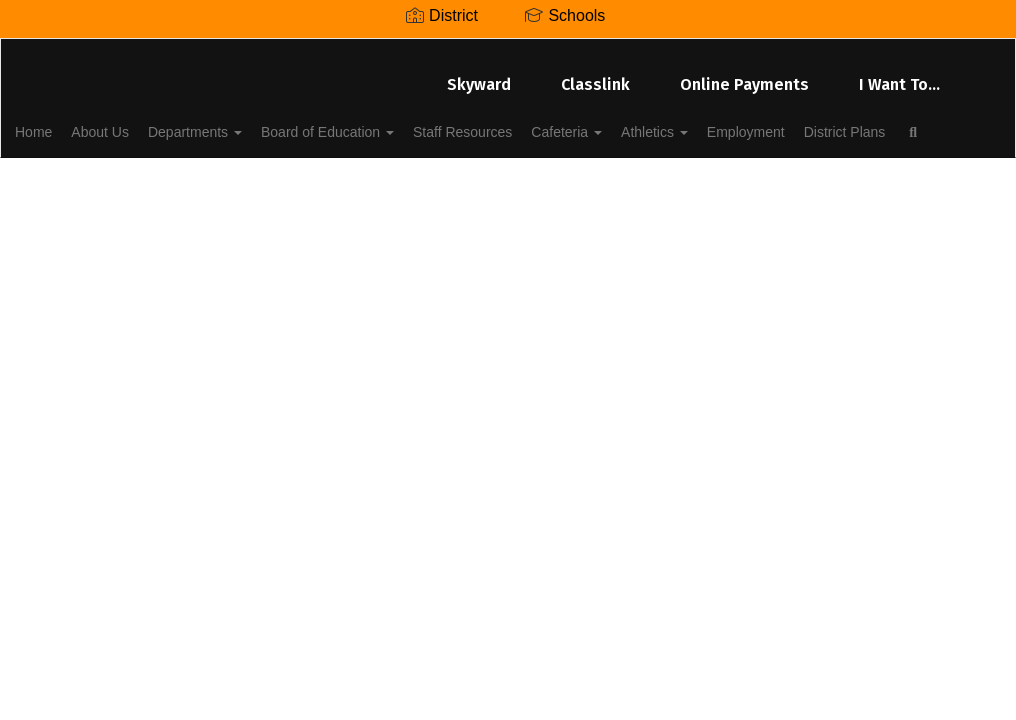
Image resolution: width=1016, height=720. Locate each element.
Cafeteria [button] (652, 122)
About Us (142, 122)
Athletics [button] (751, 122)
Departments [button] (248, 122)
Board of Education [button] (391, 122)
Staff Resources (537, 122)
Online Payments (744, 74)
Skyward (479, 74)
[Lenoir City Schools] (507, 51)
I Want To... (899, 74)
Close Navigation (258, 180)
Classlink (595, 74)
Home (64, 122)
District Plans (87, 172)
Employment (854, 122)
